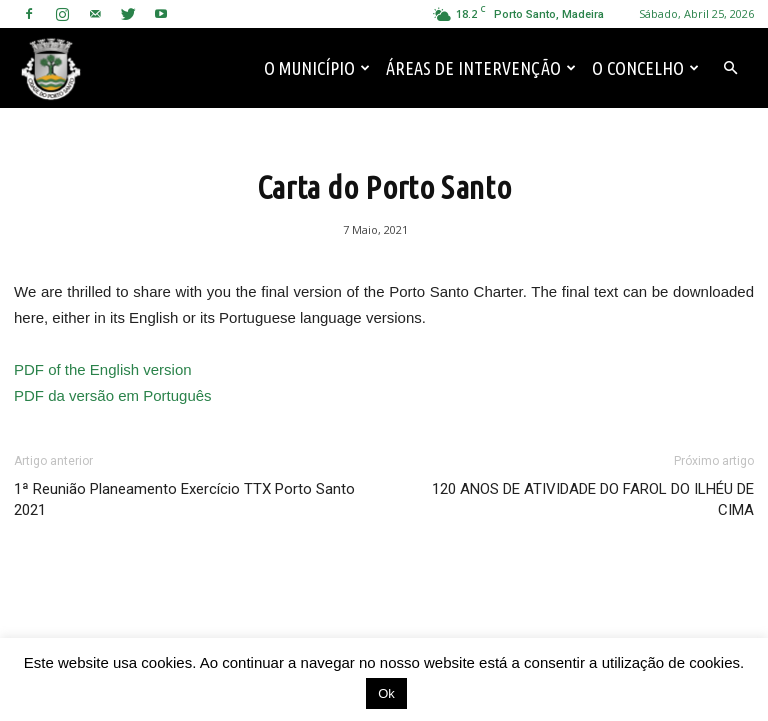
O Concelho (645, 68)
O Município (317, 68)
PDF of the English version (103, 369)
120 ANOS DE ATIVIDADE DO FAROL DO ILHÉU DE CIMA (593, 499)
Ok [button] (386, 693)
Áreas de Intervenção (481, 68)
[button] (730, 68)
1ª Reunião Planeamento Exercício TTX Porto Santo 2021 (184, 499)
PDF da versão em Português (113, 395)
